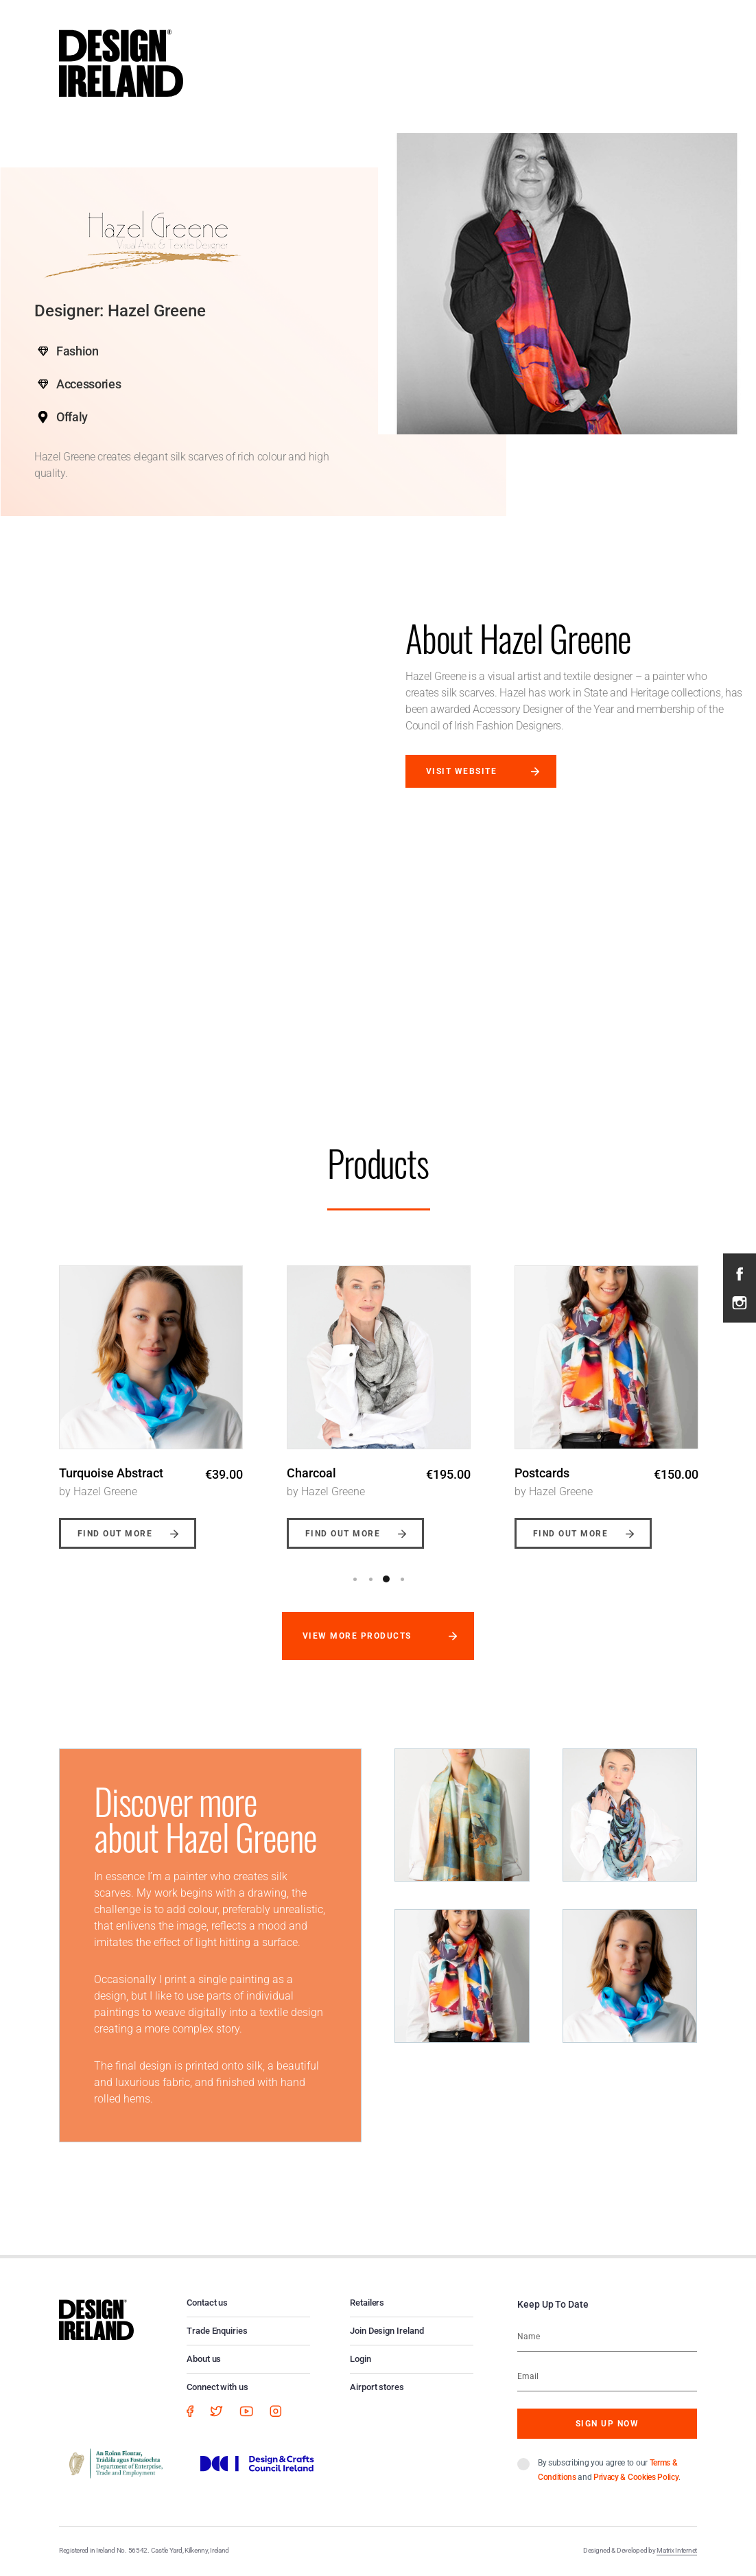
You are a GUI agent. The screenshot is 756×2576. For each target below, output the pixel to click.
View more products (357, 1636)
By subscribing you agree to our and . (609, 2470)
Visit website (461, 771)
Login (360, 2359)
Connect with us (217, 2387)
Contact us (207, 2302)
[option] (151, 1397)
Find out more (115, 1533)
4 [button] (402, 1579)
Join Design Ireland (387, 2331)
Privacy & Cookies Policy (635, 2477)
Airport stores (377, 2387)
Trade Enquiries (217, 2331)
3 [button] (386, 1579)
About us (204, 2359)
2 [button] (370, 1579)
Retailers (367, 2302)
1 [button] (354, 1579)
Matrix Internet (677, 2550)
